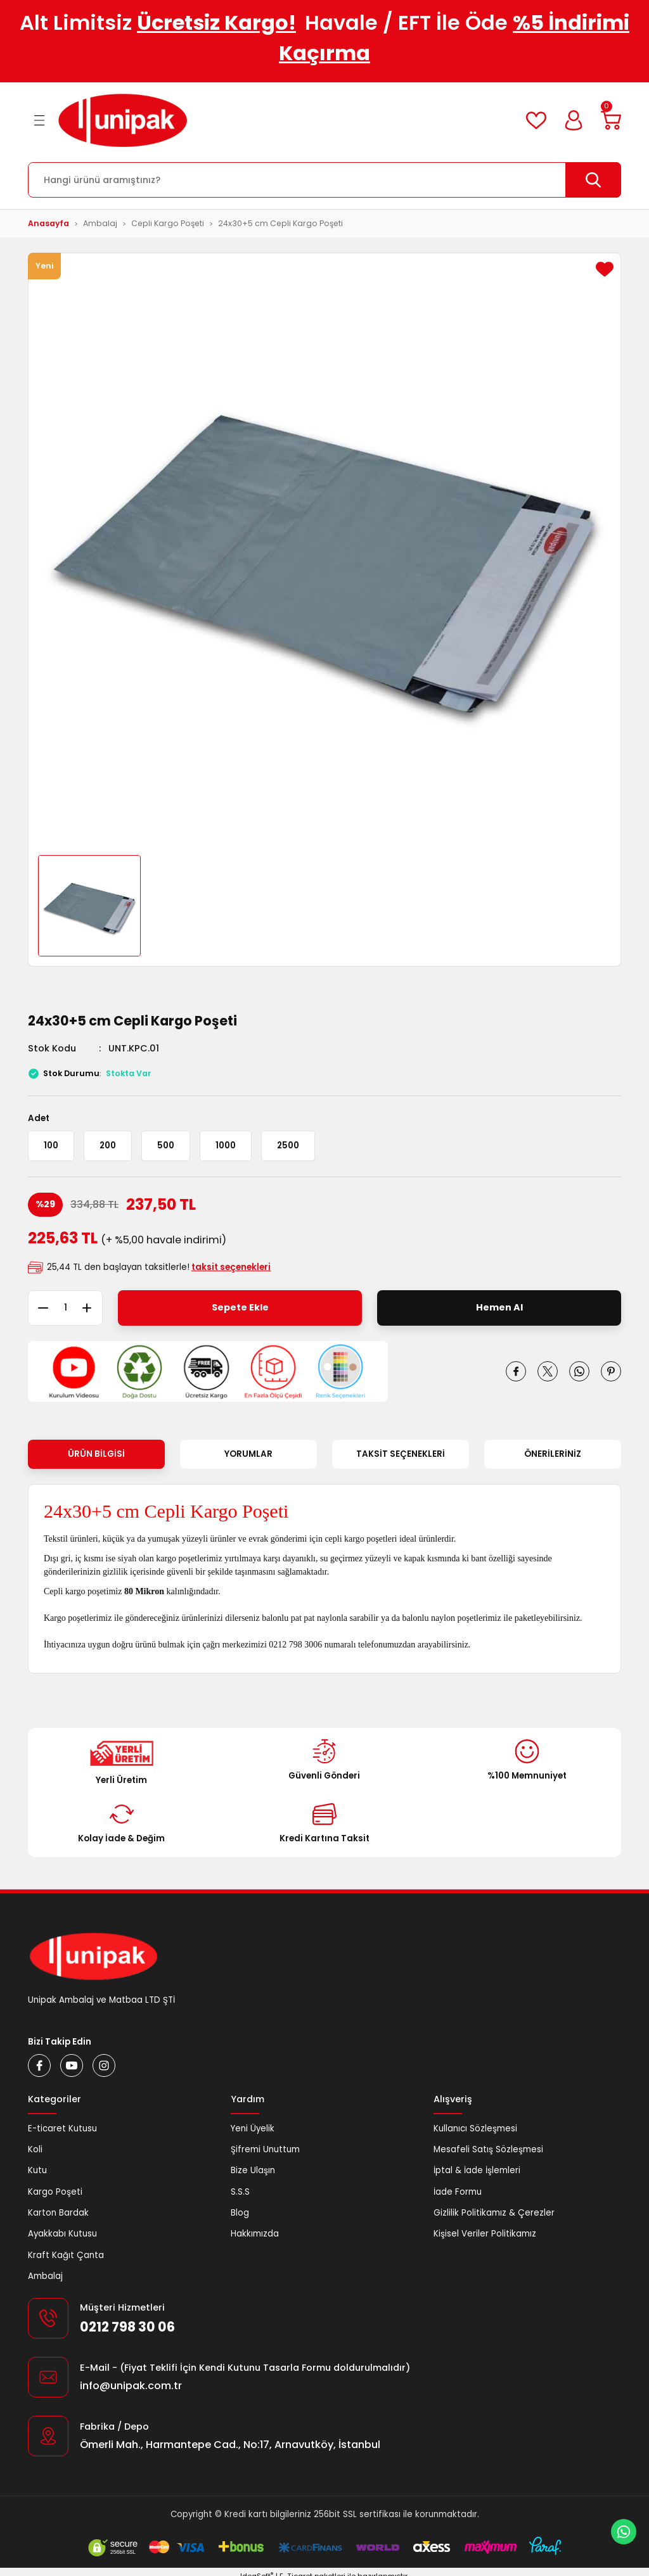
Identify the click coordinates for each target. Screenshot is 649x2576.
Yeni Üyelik (252, 2128)
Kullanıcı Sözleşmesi (475, 2128)
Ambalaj (45, 2276)
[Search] (324, 180)
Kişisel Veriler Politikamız (485, 2234)
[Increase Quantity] (92, 1308)
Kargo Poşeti (55, 2192)
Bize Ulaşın (253, 2170)
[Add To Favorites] (605, 269)
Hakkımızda (255, 2234)
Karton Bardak (58, 2213)
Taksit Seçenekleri (400, 1454)
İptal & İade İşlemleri (477, 2170)
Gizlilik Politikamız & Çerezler (494, 2213)
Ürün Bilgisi (96, 1454)
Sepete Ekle (240, 1307)
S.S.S (240, 2192)
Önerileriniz (552, 1454)
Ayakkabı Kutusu (62, 2234)
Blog (240, 2213)
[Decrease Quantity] (38, 1308)
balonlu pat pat (288, 1618)
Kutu (37, 2170)
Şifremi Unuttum (265, 2149)
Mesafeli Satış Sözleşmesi (488, 2149)
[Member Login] (573, 120)
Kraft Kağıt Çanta (66, 2255)
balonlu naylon (428, 1618)
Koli (35, 2149)
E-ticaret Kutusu (62, 2128)
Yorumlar (248, 1454)
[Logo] (122, 120)
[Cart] (611, 120)
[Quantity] (65, 1308)
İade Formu (458, 2192)
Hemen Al (499, 1307)
